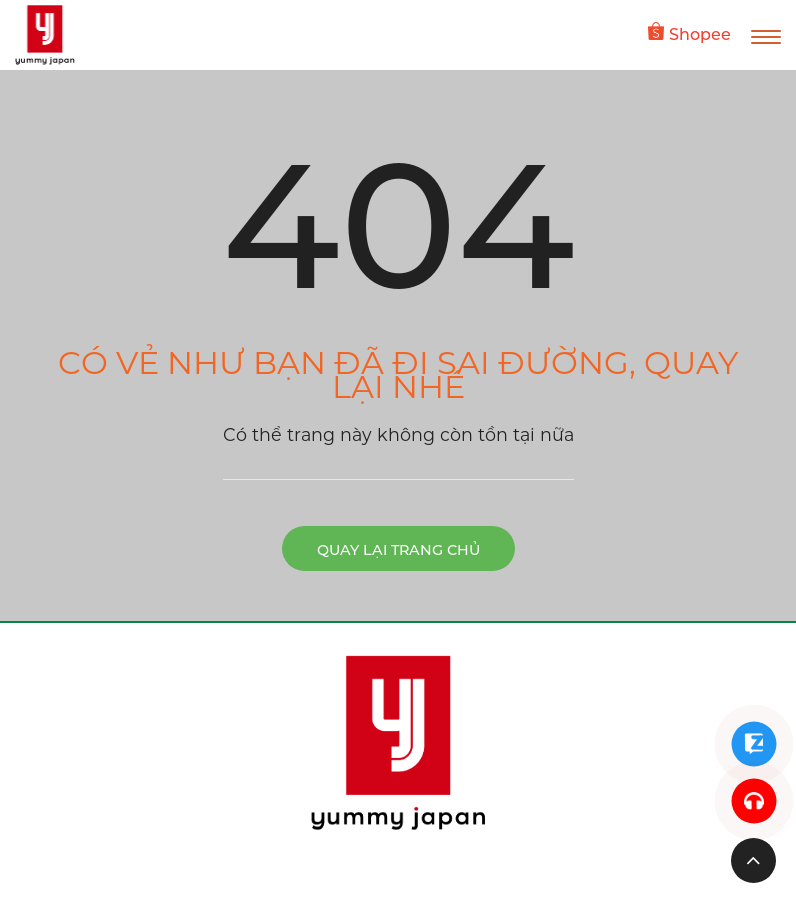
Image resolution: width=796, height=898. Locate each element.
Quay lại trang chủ (398, 550)
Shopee (689, 33)
